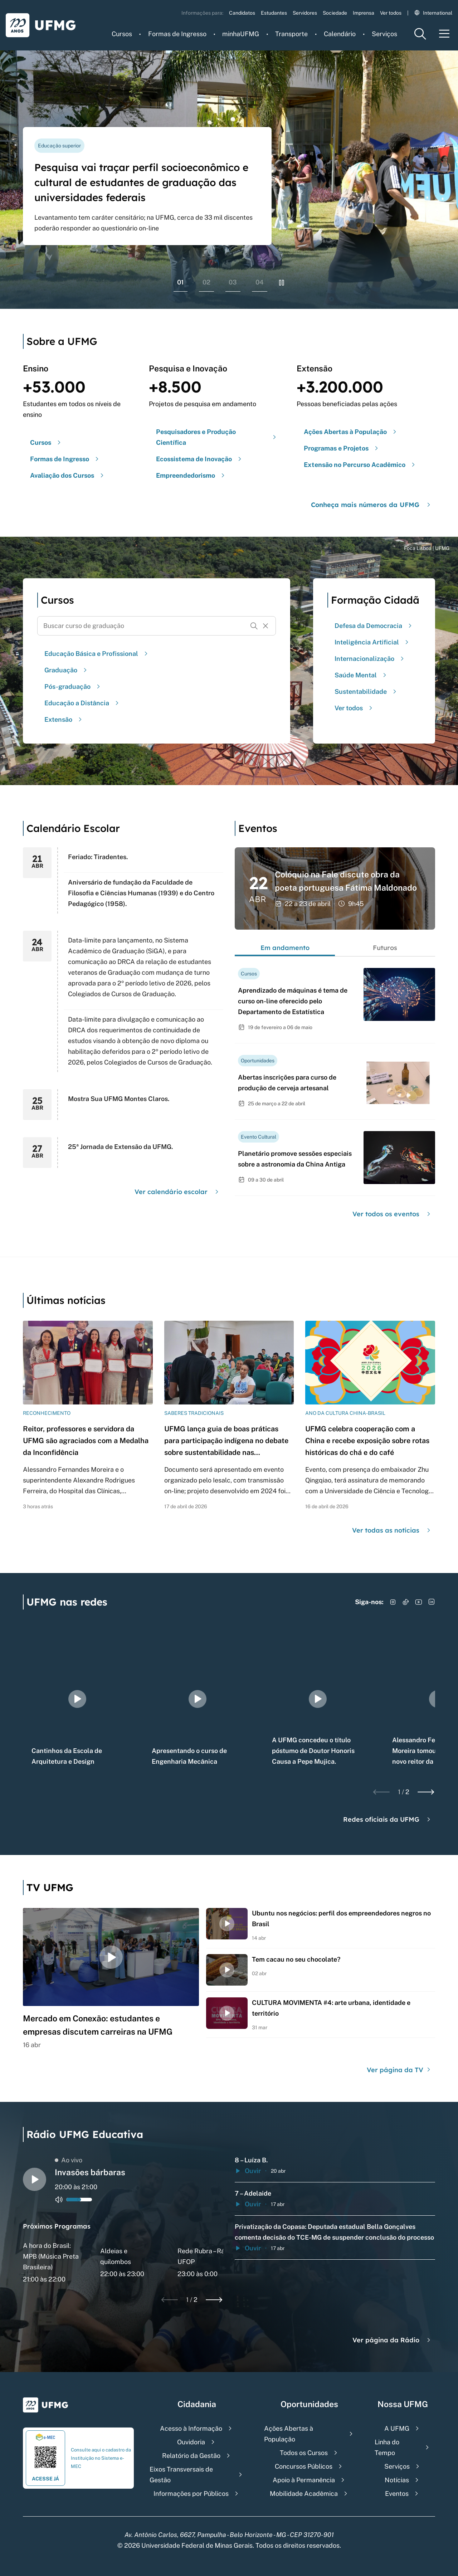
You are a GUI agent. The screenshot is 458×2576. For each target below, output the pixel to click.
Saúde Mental (361, 675)
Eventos (397, 2493)
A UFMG (396, 2428)
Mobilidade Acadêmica (304, 2493)
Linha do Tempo (387, 2447)
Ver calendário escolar (177, 1192)
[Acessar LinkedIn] (431, 1602)
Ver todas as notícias (392, 1530)
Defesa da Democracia (374, 625)
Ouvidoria (191, 2442)
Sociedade (335, 13)
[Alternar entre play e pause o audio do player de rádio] (34, 2179)
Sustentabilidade (366, 691)
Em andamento (285, 948)
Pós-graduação (73, 686)
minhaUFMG (240, 34)
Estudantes (274, 13)
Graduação (66, 670)
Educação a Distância (82, 703)
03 (233, 282)
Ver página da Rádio (392, 2340)
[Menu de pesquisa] (420, 34)
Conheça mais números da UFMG (371, 505)
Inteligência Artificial (372, 642)
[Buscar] (254, 625)
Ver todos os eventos (392, 1214)
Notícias (397, 2480)
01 (180, 282)
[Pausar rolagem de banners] (281, 282)
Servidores (305, 13)
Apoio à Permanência (304, 2480)
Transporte (291, 34)
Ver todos (390, 13)
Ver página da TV (399, 2070)
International (433, 13)
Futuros (385, 948)
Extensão (64, 719)
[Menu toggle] (444, 34)
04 (259, 282)
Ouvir (248, 2171)
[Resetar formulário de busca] (265, 625)
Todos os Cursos (304, 2452)
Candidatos (242, 13)
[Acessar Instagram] (392, 1602)
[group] (77, 1699)
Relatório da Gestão (191, 2455)
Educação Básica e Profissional (97, 653)
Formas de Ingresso (177, 34)
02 (206, 282)
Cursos (122, 34)
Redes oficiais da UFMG (387, 1819)
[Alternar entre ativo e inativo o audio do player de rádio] (59, 2199)
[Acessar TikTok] (405, 1602)
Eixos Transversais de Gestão (181, 2474)
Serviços (384, 34)
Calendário (340, 34)
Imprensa (363, 13)
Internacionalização (370, 658)
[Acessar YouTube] (418, 1602)
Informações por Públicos (191, 2493)
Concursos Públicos (303, 2466)
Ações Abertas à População (288, 2434)
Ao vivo (68, 2160)
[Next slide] (425, 1792)
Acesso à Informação (191, 2428)
